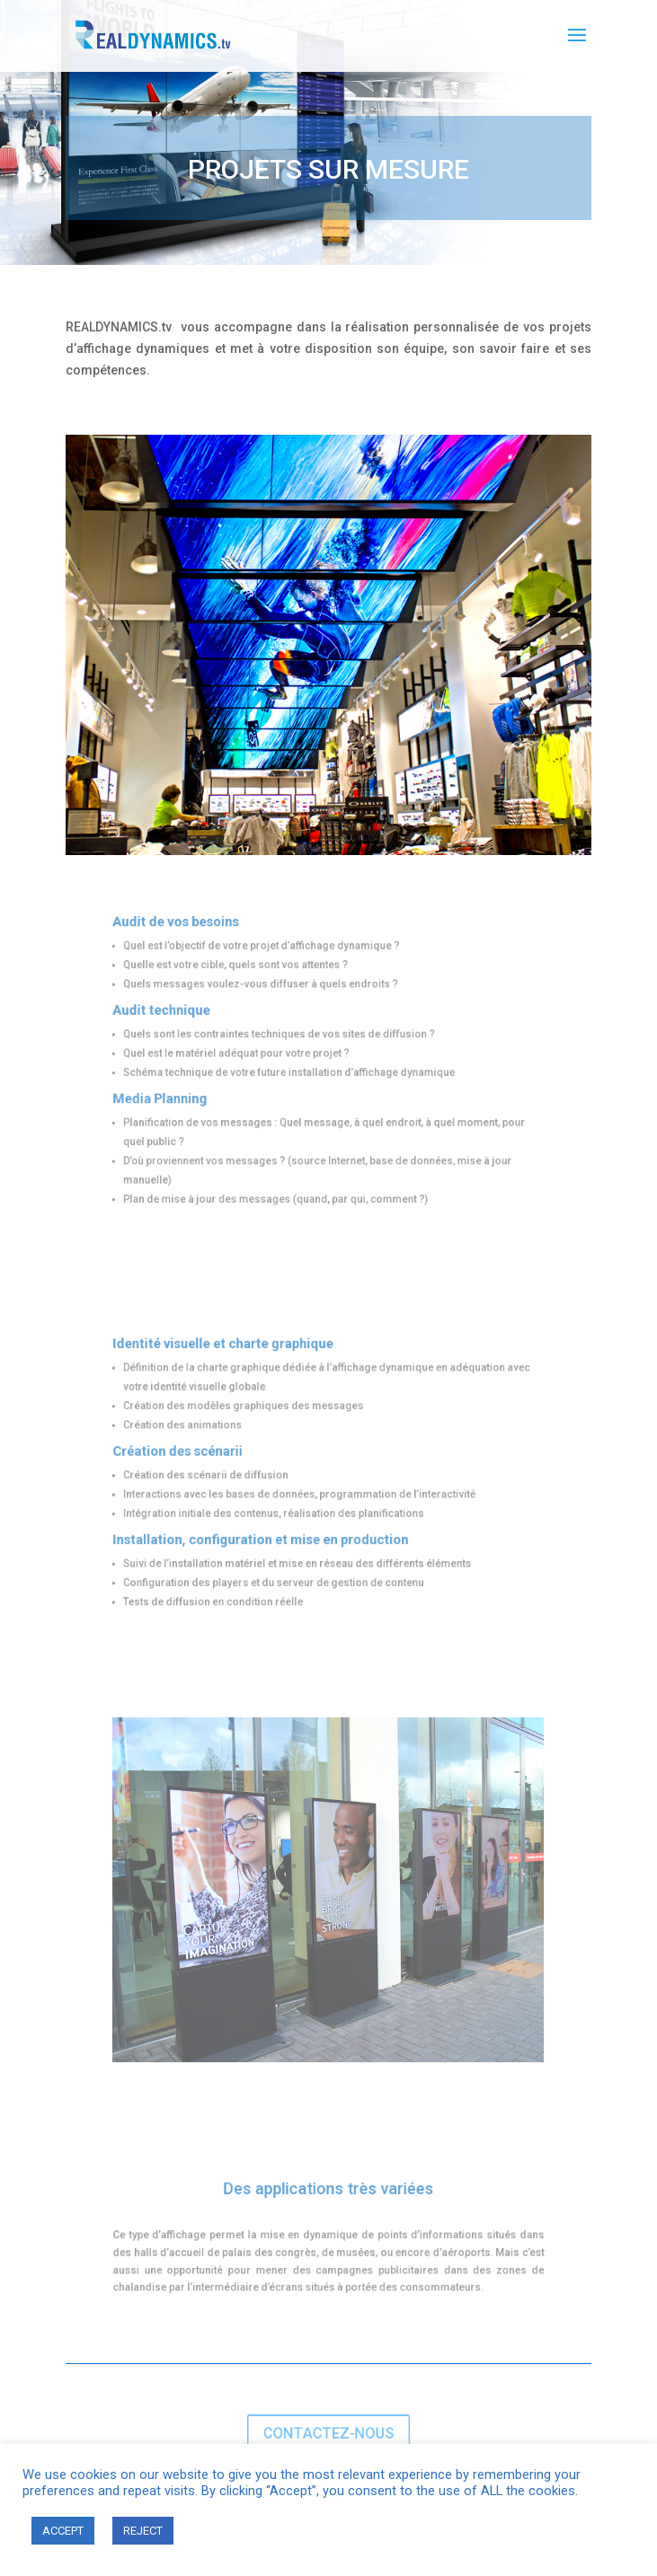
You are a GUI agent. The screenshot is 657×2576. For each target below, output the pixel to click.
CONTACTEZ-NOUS (328, 2433)
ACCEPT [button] (63, 2530)
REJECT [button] (143, 2530)
